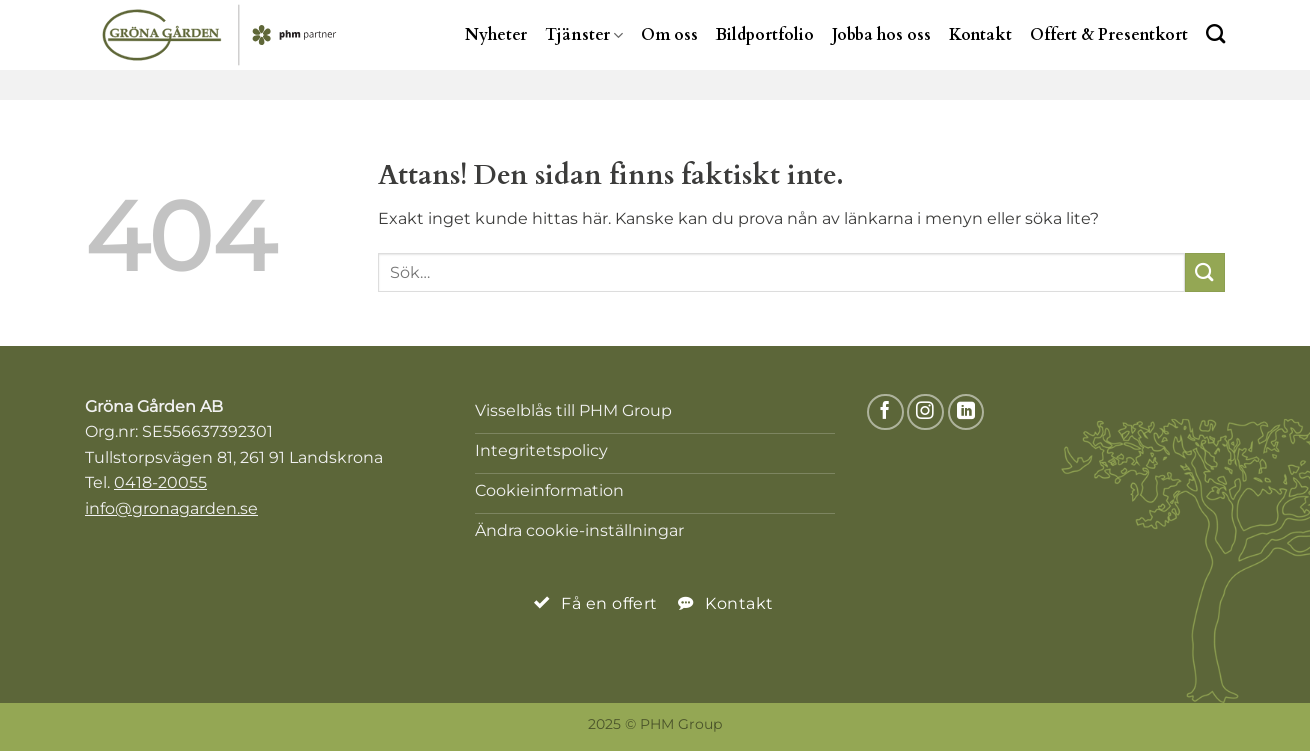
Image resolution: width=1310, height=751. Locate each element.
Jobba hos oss (881, 35)
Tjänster (584, 35)
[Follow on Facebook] (885, 412)
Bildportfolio (765, 35)
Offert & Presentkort (1109, 35)
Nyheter (496, 35)
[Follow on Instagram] (925, 412)
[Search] (1215, 33)
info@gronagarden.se (171, 508)
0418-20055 (160, 482)
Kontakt (980, 35)
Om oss (669, 35)
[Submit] (1205, 272)
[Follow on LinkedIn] (966, 412)
